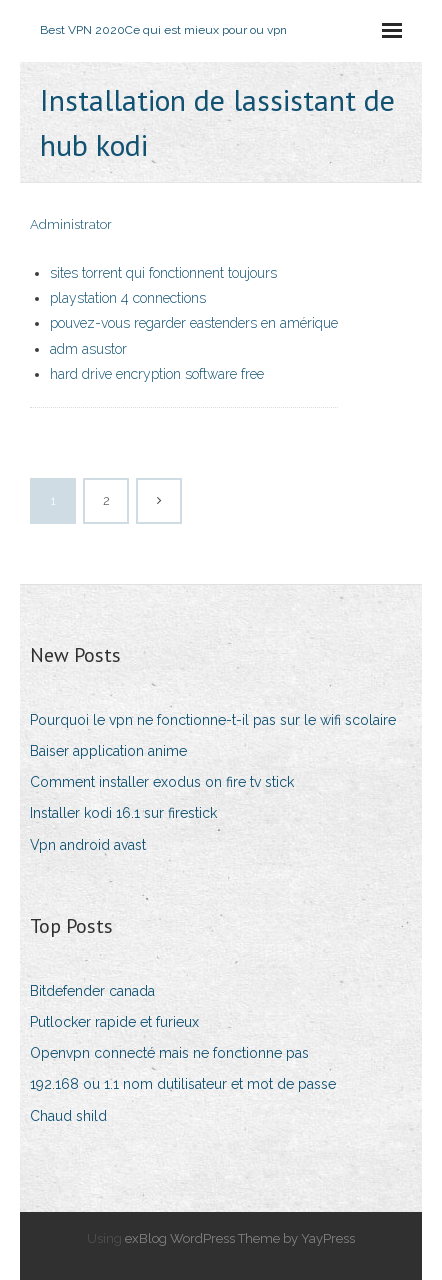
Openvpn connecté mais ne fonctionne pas (169, 1053)
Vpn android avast (88, 845)
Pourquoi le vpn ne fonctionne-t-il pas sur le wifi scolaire (213, 720)
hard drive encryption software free (157, 374)
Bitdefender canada (92, 991)
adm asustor (88, 349)
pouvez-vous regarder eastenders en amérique (194, 323)
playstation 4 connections (128, 298)
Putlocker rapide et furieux (114, 1022)
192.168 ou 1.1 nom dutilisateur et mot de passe (183, 1084)
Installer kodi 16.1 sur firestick (123, 813)
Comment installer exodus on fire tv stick (162, 782)
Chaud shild (68, 1116)
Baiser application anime (108, 751)
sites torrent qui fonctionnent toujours (163, 273)
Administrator (71, 224)
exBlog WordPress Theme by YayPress (240, 1238)
